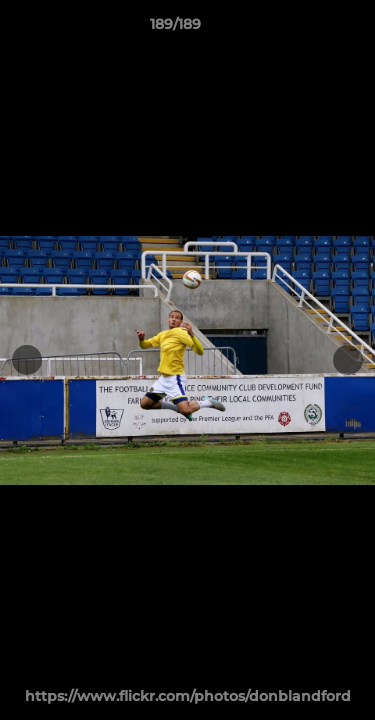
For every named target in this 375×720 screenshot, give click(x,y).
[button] (303, 29)
